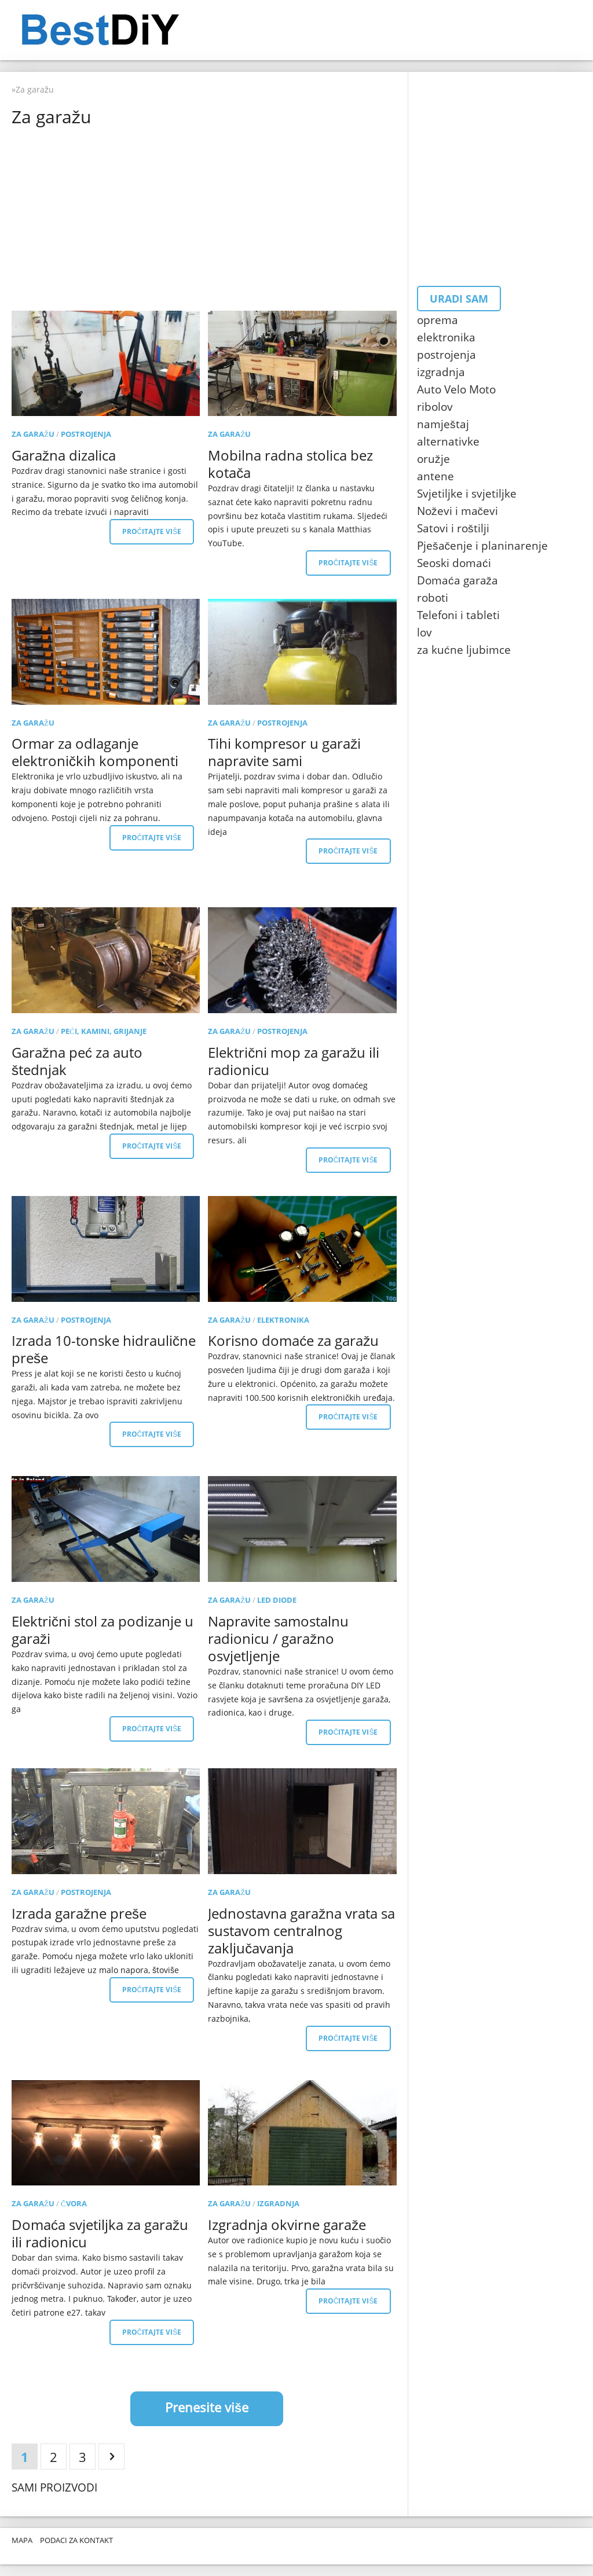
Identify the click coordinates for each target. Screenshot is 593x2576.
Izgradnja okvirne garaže (287, 2224)
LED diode (276, 1600)
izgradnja (278, 2203)
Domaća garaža (457, 580)
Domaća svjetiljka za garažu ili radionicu (100, 2233)
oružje (433, 458)
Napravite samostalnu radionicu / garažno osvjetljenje (278, 1638)
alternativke (448, 441)
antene (435, 476)
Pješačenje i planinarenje (482, 545)
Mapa (22, 2540)
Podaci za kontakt (76, 2540)
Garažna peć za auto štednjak (77, 1061)
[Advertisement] (207, 218)
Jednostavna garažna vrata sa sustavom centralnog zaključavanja (301, 1930)
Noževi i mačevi (457, 510)
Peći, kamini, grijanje (104, 1031)
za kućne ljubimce (464, 649)
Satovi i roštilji (453, 528)
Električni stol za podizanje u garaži (102, 1629)
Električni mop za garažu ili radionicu (293, 1061)
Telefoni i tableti (458, 615)
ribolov (435, 406)
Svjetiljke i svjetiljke (467, 493)
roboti (432, 597)
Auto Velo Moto (456, 389)
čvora (74, 2203)
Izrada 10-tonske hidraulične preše (104, 1349)
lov (424, 632)
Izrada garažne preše (79, 1913)
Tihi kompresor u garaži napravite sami (284, 752)
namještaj (443, 424)
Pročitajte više (152, 531)
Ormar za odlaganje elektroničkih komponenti (95, 752)
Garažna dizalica (64, 455)
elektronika (283, 1320)
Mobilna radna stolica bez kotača (290, 464)
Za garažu (33, 434)
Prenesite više (206, 2407)
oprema (437, 319)
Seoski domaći (454, 563)
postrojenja (86, 434)
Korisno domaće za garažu (293, 1340)
